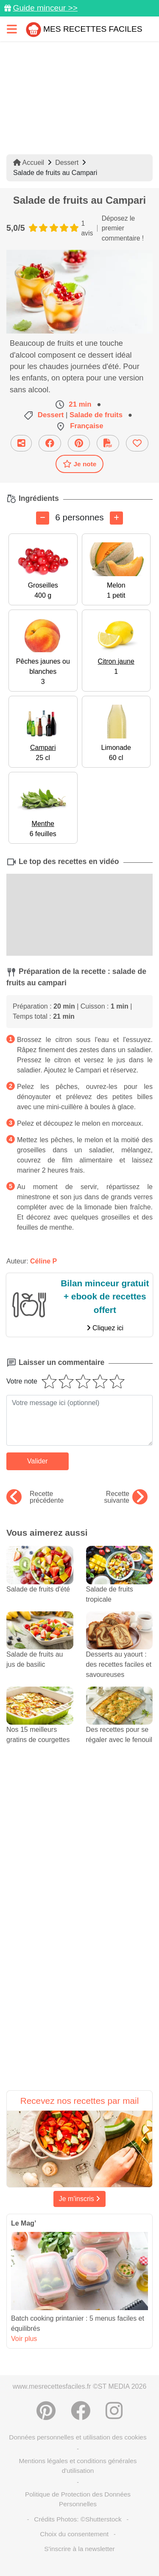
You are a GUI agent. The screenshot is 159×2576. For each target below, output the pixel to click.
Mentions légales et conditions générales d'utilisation (78, 2465)
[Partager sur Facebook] (50, 443)
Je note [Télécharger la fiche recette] (80, 464)
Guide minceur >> (45, 7)
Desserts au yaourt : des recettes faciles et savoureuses (119, 1652)
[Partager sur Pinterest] (79, 443)
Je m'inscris (79, 2198)
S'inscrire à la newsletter (79, 2548)
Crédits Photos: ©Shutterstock (77, 2519)
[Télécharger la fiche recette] (108, 443)
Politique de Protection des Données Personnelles (78, 2499)
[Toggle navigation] (12, 28)
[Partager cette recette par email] (21, 443)
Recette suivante (126, 1497)
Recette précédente (35, 1497)
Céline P (43, 1261)
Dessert (66, 162)
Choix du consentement (74, 2534)
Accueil (28, 162)
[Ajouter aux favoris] (137, 443)
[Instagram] (114, 2410)
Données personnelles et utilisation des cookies (77, 2437)
